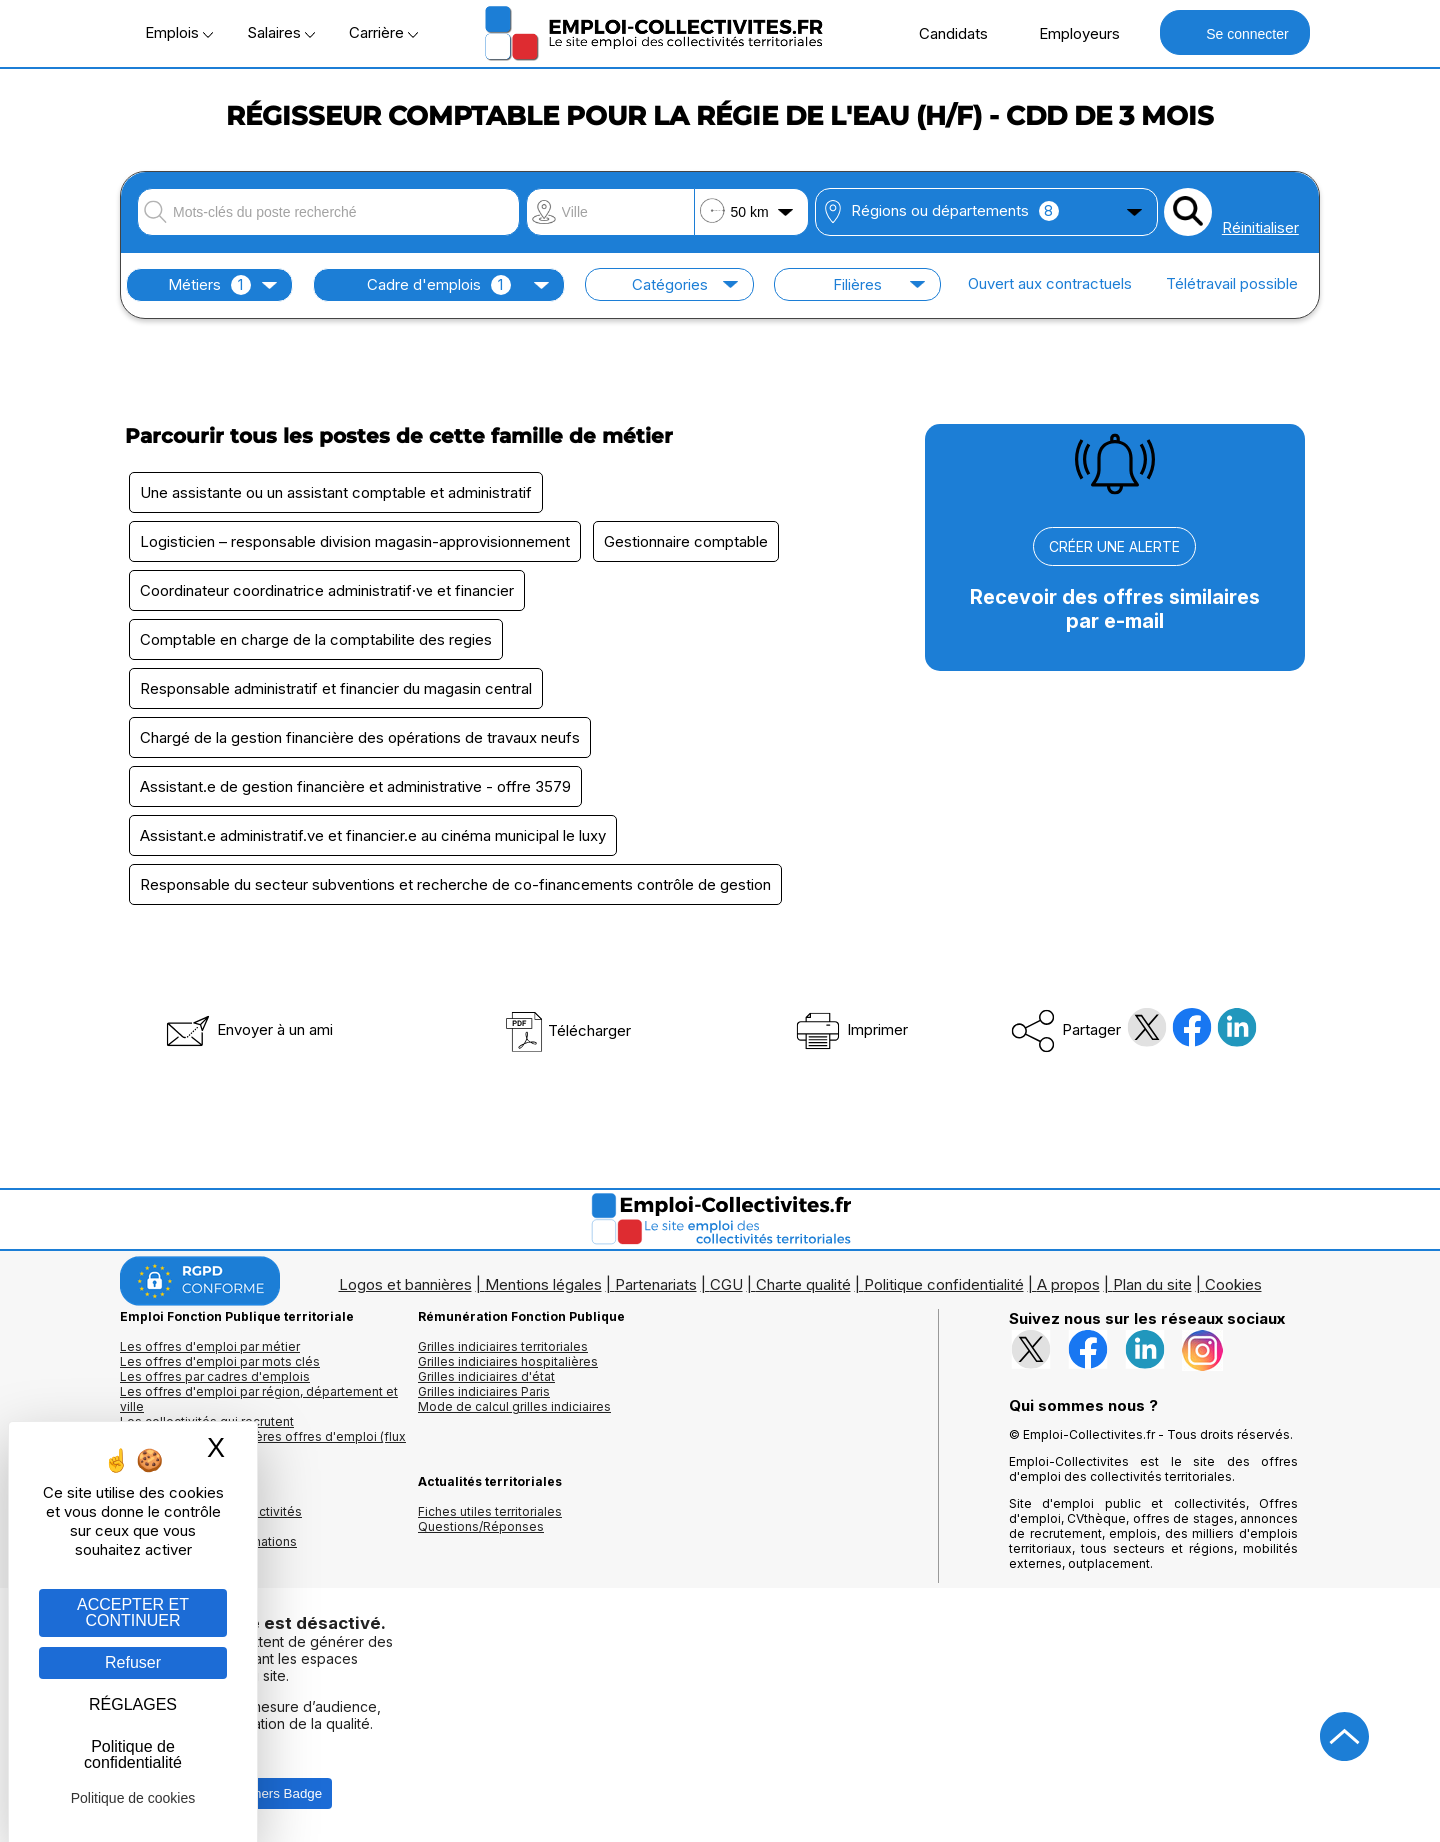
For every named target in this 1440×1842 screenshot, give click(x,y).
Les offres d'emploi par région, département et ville (259, 1399)
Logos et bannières (405, 1284)
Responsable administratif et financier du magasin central (336, 688)
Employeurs (1069, 33)
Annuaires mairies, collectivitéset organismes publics (211, 1519)
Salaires (281, 32)
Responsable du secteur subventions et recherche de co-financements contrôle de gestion (455, 884)
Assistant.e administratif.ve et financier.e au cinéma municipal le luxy (373, 835)
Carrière (383, 32)
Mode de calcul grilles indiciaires (514, 1406)
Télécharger (567, 1030)
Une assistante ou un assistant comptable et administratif (336, 492)
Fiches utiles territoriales (490, 1511)
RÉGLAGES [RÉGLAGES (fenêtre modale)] (133, 1704)
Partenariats (656, 1284)
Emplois (179, 32)
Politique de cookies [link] (133, 1798)
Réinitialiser (1260, 227)
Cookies (1233, 1284)
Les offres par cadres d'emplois (215, 1376)
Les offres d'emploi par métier (210, 1346)
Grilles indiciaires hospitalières (508, 1361)
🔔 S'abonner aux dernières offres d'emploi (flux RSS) (263, 1444)
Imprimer (850, 1029)
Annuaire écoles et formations (208, 1541)
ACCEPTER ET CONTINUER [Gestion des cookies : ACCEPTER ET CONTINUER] (133, 1612)
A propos (1068, 1284)
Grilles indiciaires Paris (484, 1391)
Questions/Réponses (481, 1526)
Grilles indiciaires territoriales (503, 1346)
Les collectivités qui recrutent (207, 1421)
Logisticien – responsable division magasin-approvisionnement (355, 541)
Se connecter (1234, 32)
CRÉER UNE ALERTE (1114, 546)
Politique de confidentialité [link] (133, 1754)
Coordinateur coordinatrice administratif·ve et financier (327, 590)
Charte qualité (803, 1284)
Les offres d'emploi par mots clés (220, 1361)
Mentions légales (543, 1284)
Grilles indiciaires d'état (486, 1376)
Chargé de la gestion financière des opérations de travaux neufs (360, 737)
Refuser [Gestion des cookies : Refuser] (133, 1662)
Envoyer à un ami (248, 1029)
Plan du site (1152, 1284)
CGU (726, 1284)
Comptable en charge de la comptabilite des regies (316, 639)
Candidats (943, 33)
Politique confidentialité (944, 1284)
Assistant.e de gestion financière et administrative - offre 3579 (355, 786)
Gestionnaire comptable (686, 541)
